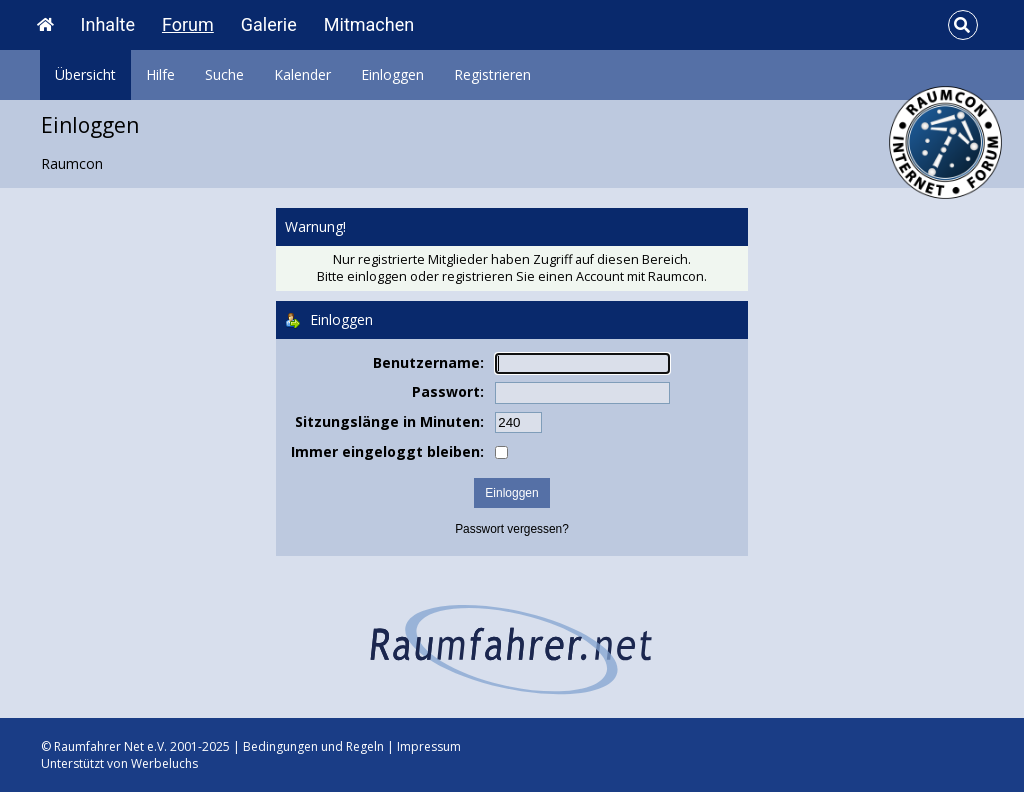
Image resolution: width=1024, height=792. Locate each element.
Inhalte (108, 24)
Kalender (302, 74)
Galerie (269, 24)
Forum (188, 24)
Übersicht (85, 74)
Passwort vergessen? (512, 529)
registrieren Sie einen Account (533, 276)
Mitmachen (369, 24)
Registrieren (492, 74)
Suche (224, 74)
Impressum (429, 746)
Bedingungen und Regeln (313, 746)
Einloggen (392, 74)
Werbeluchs (164, 763)
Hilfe (160, 74)
